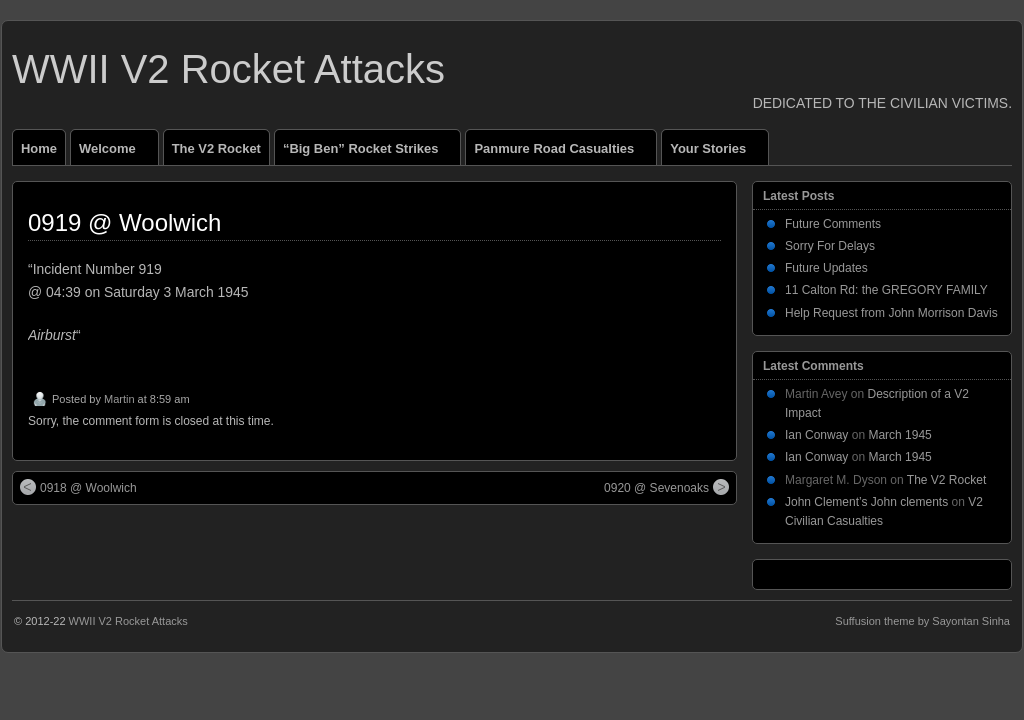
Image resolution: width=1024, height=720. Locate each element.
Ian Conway (816, 435)
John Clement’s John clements (866, 502)
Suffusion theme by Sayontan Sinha (922, 621)
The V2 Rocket (216, 148)
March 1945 (899, 435)
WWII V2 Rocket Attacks (228, 69)
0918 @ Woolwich (78, 487)
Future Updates (826, 268)
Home (39, 148)
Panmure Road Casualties (562, 153)
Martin (119, 399)
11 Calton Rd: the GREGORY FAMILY (886, 290)
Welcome (116, 153)
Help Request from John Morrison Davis (891, 313)
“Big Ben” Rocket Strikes (369, 153)
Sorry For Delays (830, 246)
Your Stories (716, 153)
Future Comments (833, 224)
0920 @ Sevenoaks (666, 487)
